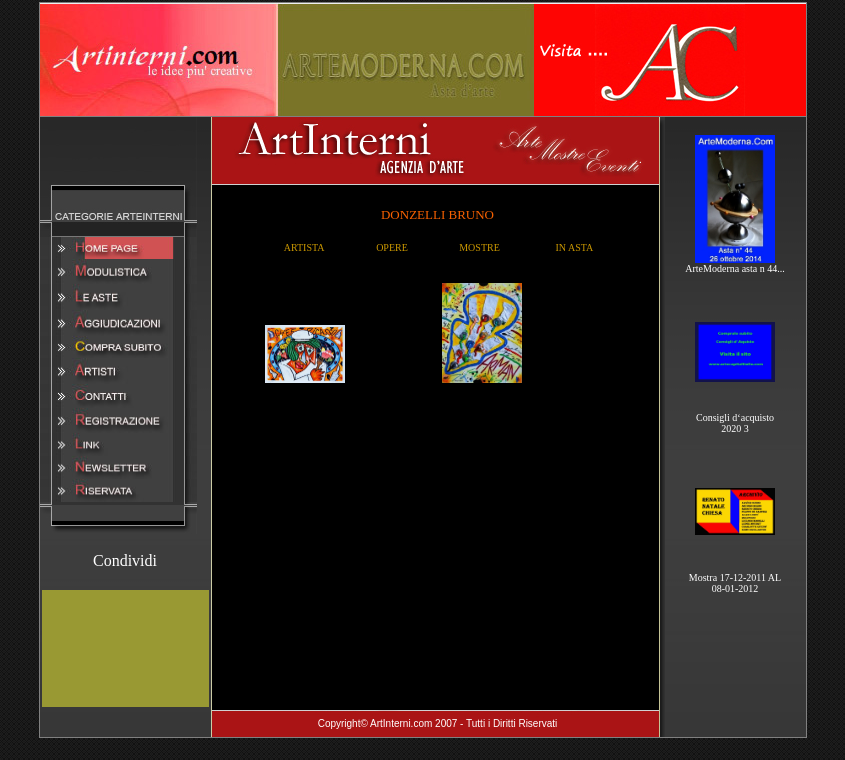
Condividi (125, 560)
